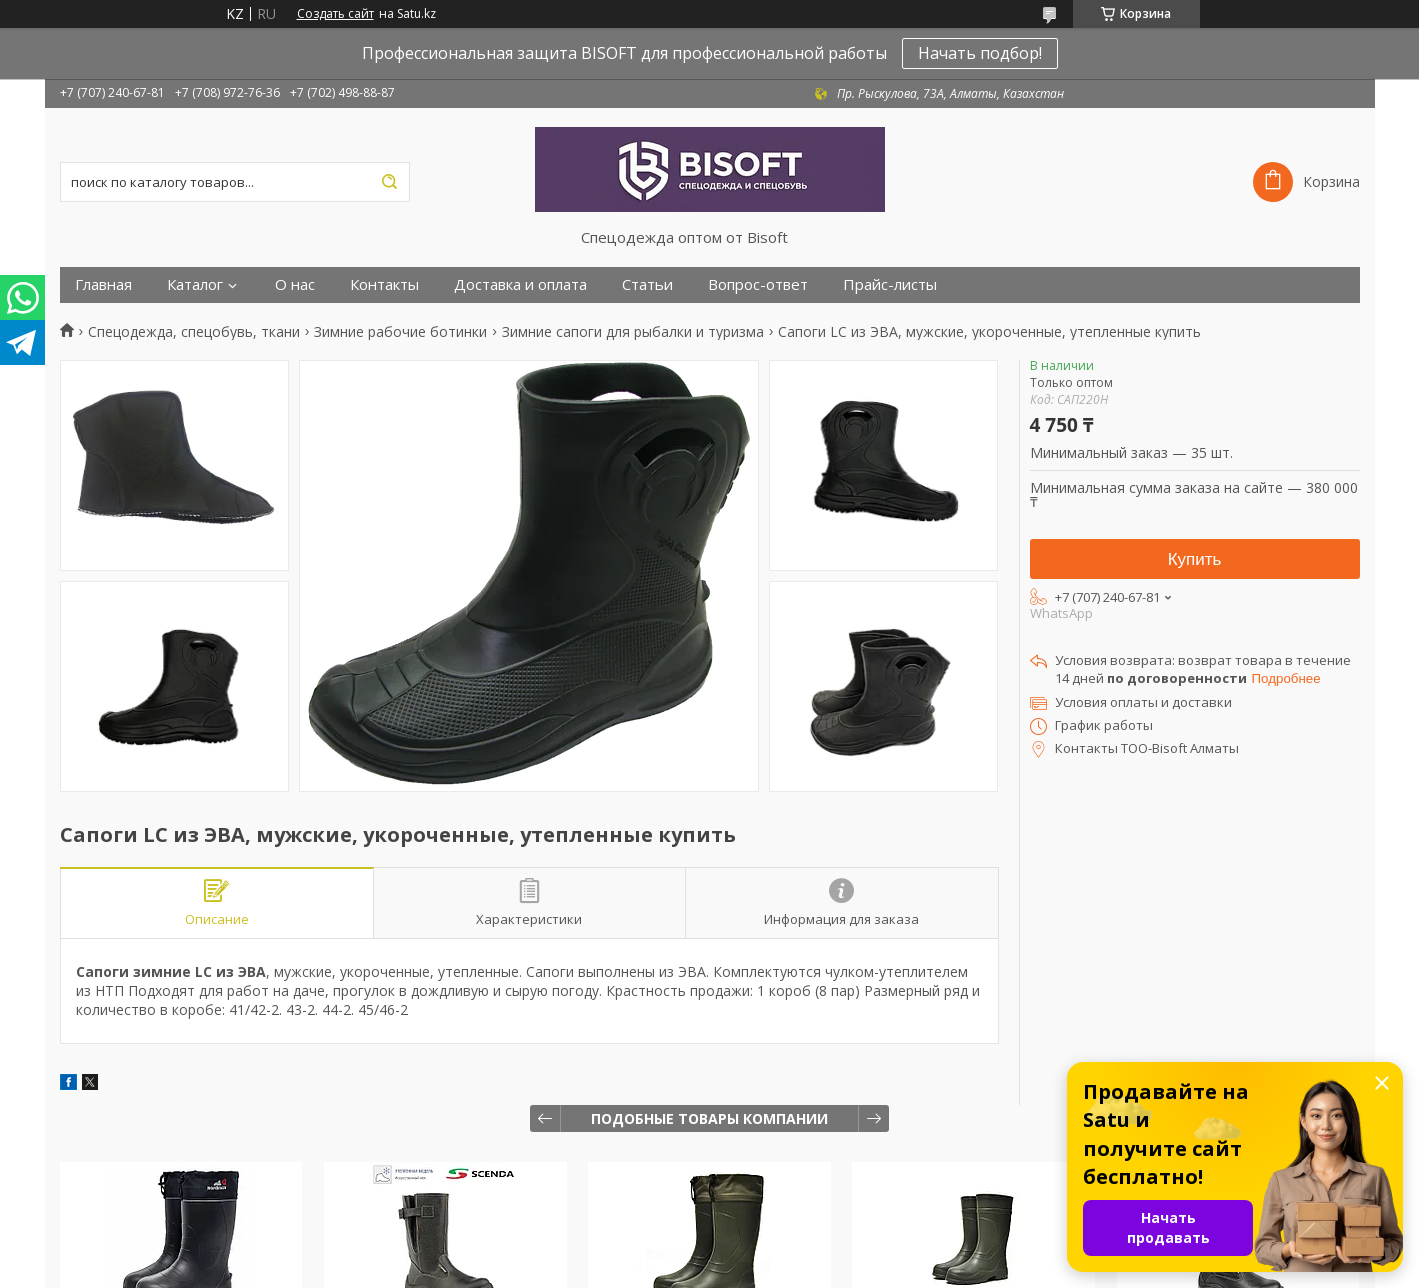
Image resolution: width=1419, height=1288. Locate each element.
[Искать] (390, 182)
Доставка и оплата (520, 284)
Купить (1195, 559)
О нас (295, 284)
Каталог (195, 284)
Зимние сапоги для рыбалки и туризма (633, 332)
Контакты (384, 284)
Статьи (647, 284)
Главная (103, 284)
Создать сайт (335, 14)
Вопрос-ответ (758, 284)
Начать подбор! (980, 53)
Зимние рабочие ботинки (400, 332)
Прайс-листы (890, 284)
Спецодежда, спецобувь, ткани (194, 332)
